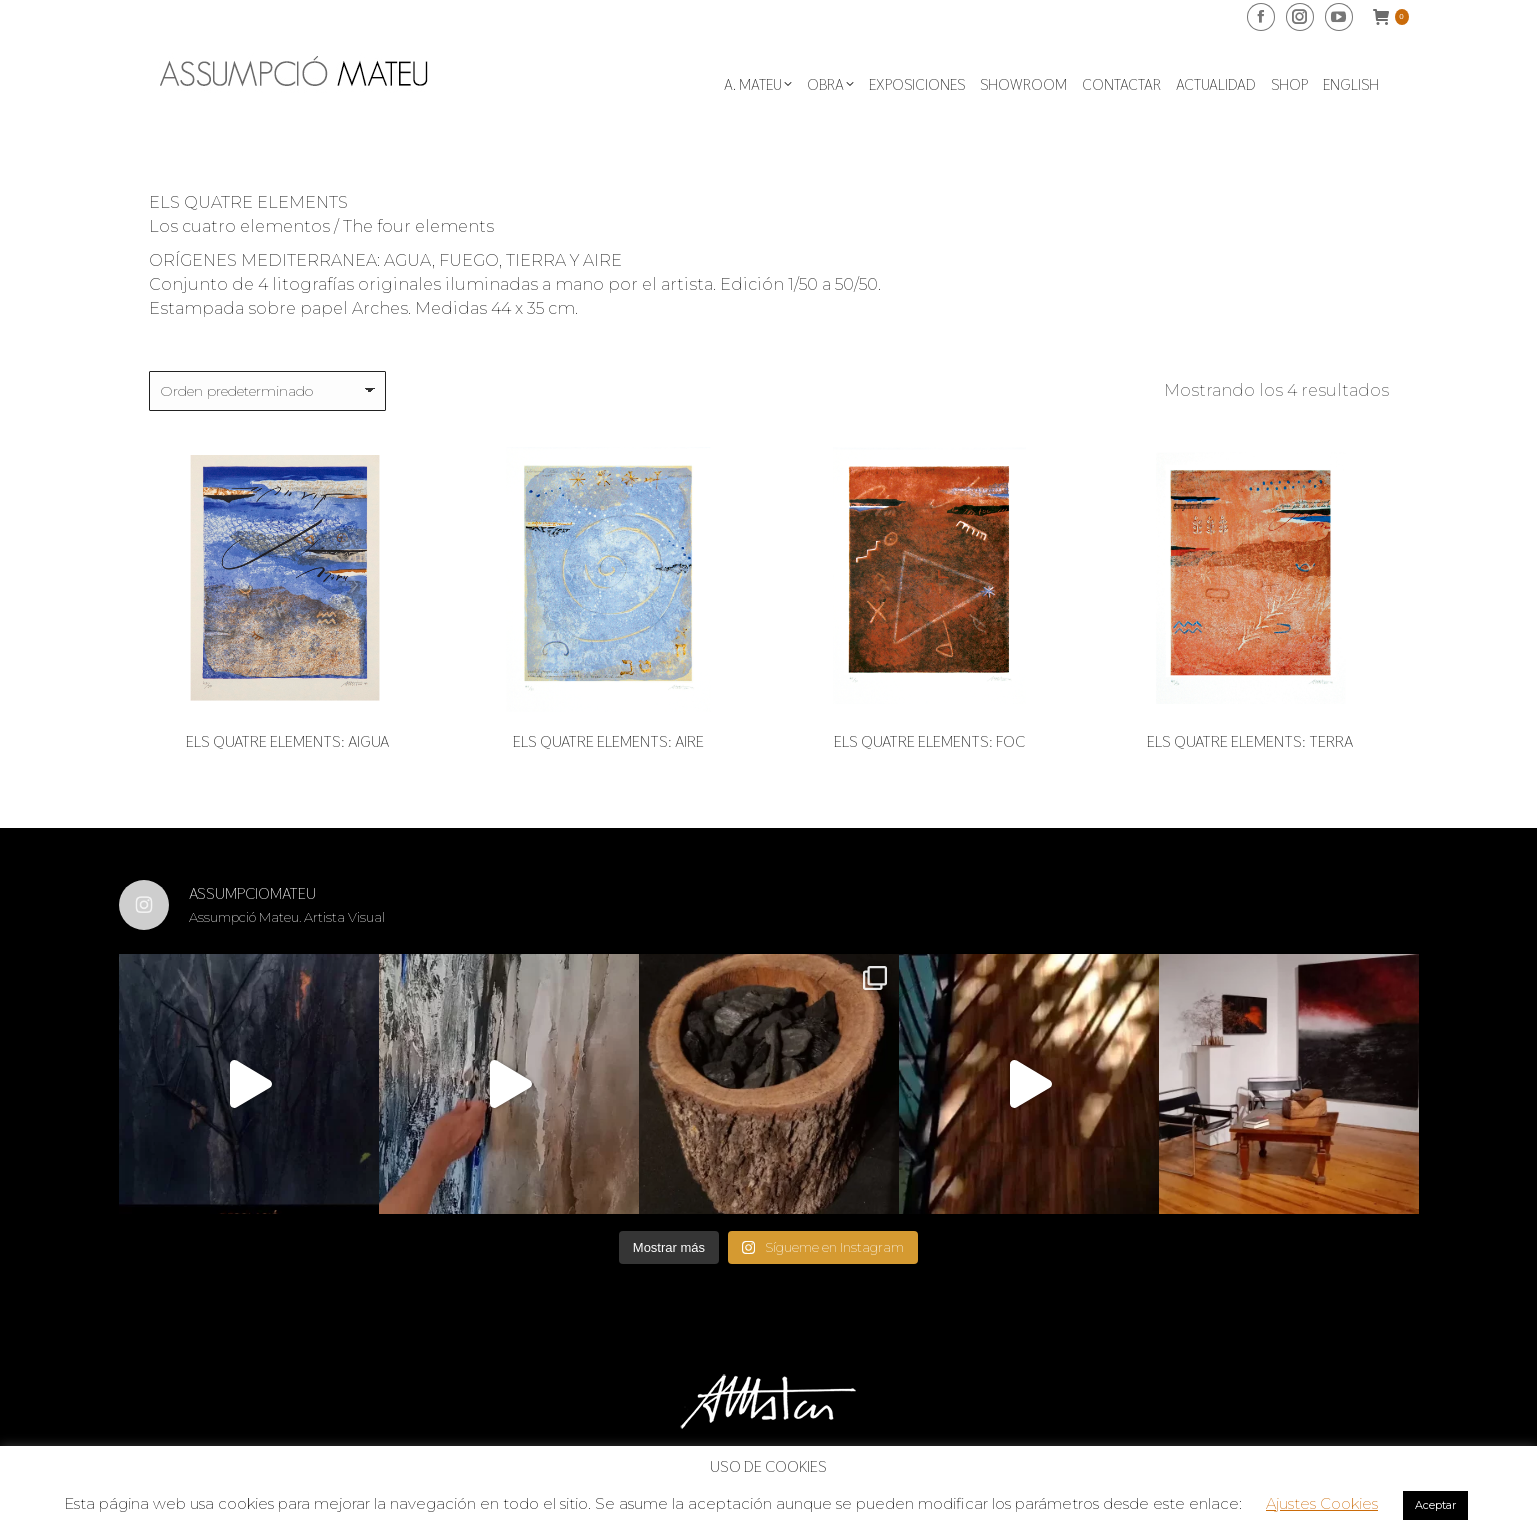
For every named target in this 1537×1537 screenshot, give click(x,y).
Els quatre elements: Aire (608, 741)
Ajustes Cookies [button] (1322, 1503)
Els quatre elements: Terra (1250, 741)
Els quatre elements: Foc (929, 741)
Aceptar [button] (1435, 1505)
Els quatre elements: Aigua (287, 741)
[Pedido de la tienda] (267, 391)
